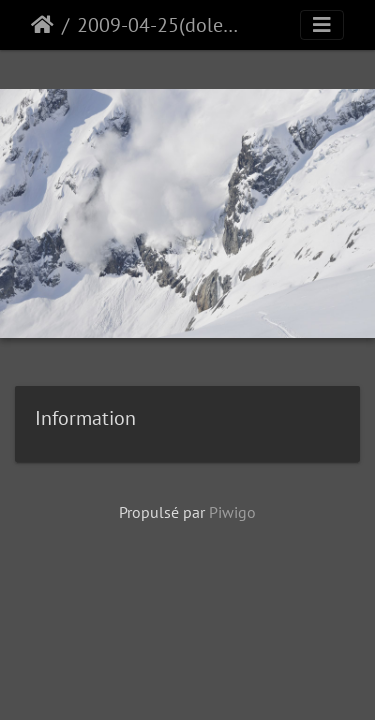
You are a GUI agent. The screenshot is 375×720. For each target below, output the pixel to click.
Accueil (42, 25)
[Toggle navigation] (322, 25)
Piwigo (232, 512)
